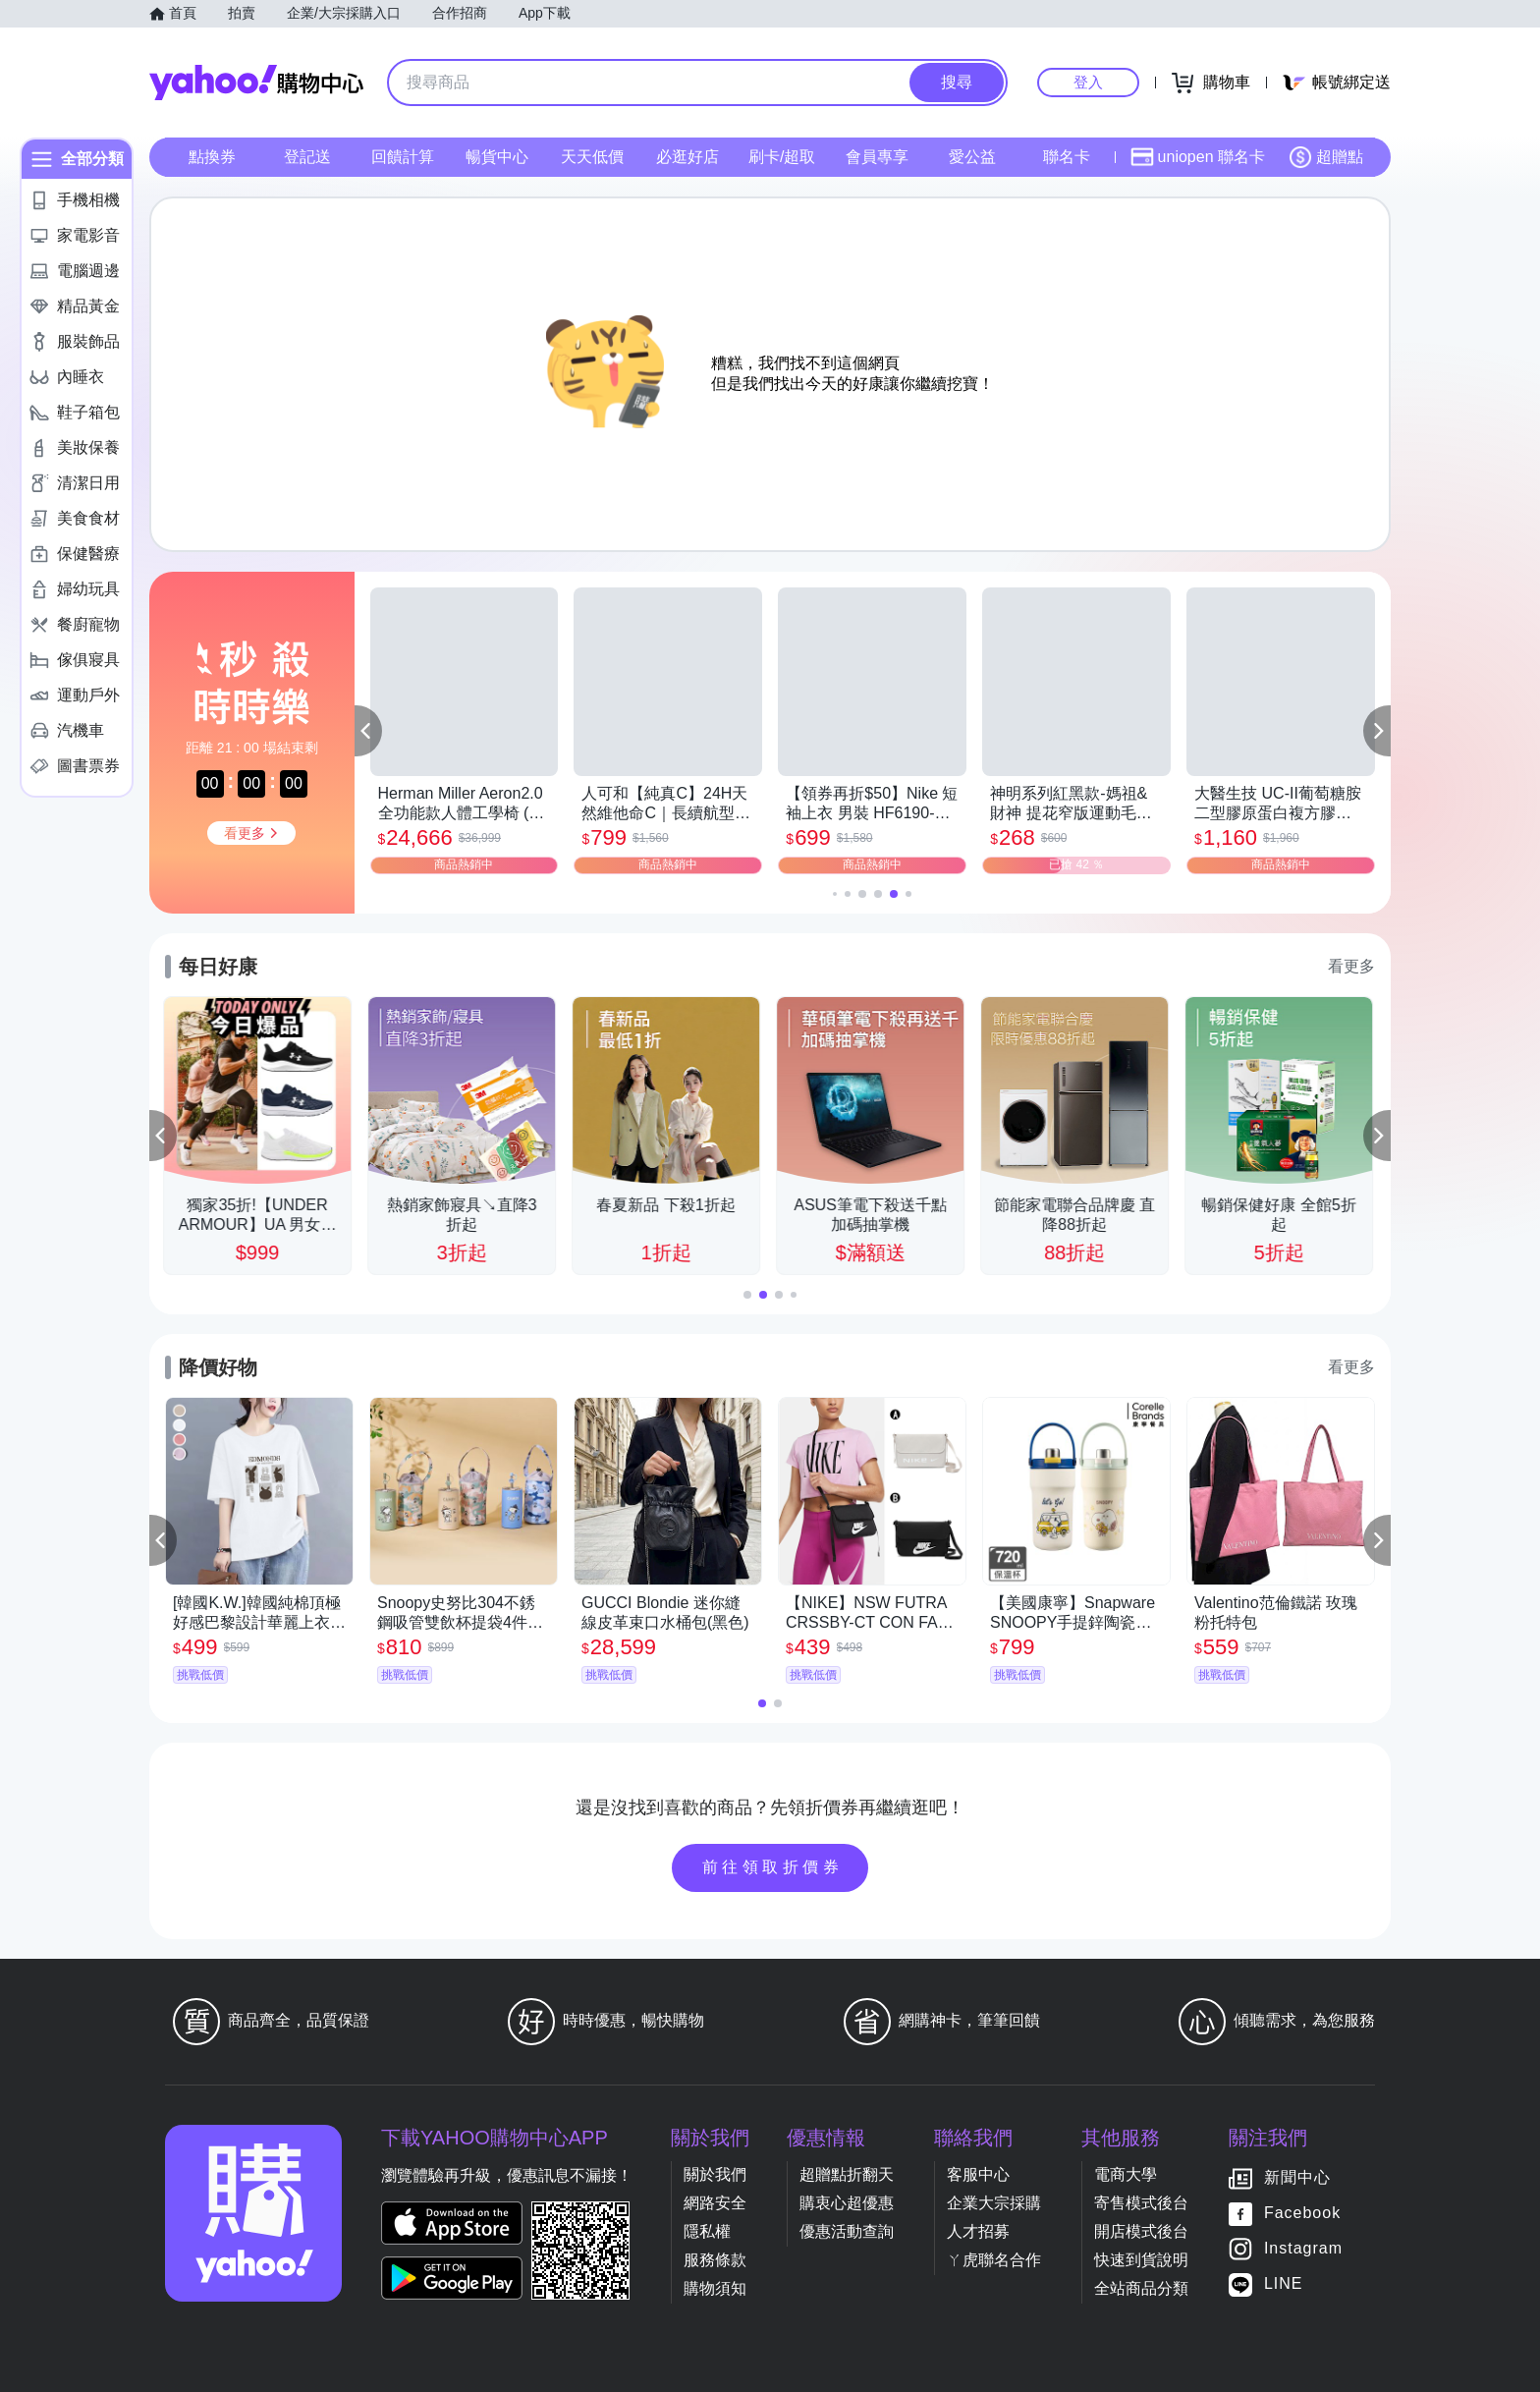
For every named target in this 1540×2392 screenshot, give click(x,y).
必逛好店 (687, 156)
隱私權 (707, 2231)
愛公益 (972, 156)
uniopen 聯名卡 (1197, 157)
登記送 (307, 156)
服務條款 (715, 2260)
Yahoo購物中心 (256, 82)
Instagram (1303, 2248)
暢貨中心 (497, 156)
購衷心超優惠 (846, 2203)
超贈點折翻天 (846, 2174)
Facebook (1302, 2212)
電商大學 (1125, 2174)
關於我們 (715, 2174)
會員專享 (877, 156)
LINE (1283, 2283)
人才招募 (978, 2231)
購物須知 (715, 2288)
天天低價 (592, 156)
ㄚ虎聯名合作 (994, 2260)
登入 (1088, 82)
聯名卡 (1066, 156)
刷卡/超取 (781, 156)
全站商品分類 (1141, 2288)
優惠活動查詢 (846, 2231)
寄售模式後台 (1141, 2203)
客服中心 (978, 2174)
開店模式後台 (1141, 2231)
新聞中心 (1297, 2177)
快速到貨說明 (1141, 2260)
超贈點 (1326, 157)
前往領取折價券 (773, 1867)
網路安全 (715, 2203)
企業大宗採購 (994, 2203)
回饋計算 (402, 156)
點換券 (212, 156)
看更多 (1351, 966)
